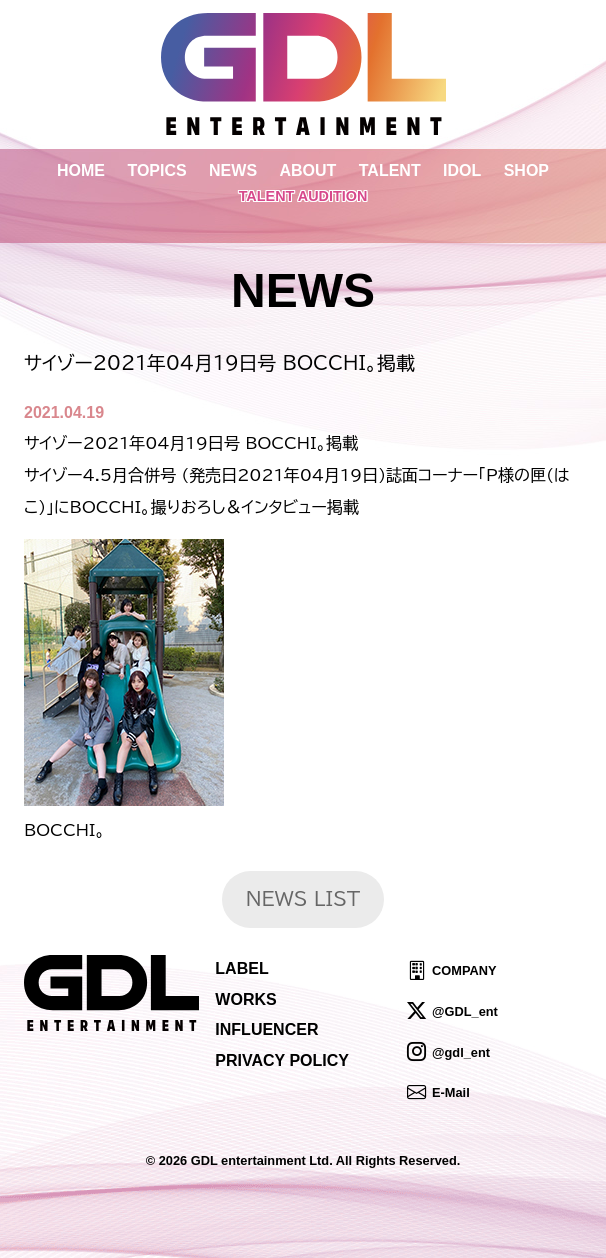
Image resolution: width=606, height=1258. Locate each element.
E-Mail (451, 1092)
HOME (81, 170)
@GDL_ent (465, 1011)
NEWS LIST (303, 898)
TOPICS (156, 170)
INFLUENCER (266, 1029)
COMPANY (464, 970)
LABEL (241, 968)
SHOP (526, 170)
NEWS (233, 170)
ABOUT (307, 170)
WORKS (245, 999)
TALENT (390, 170)
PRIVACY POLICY (282, 1060)
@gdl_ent (461, 1051)
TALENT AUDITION (303, 196)
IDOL (462, 170)
